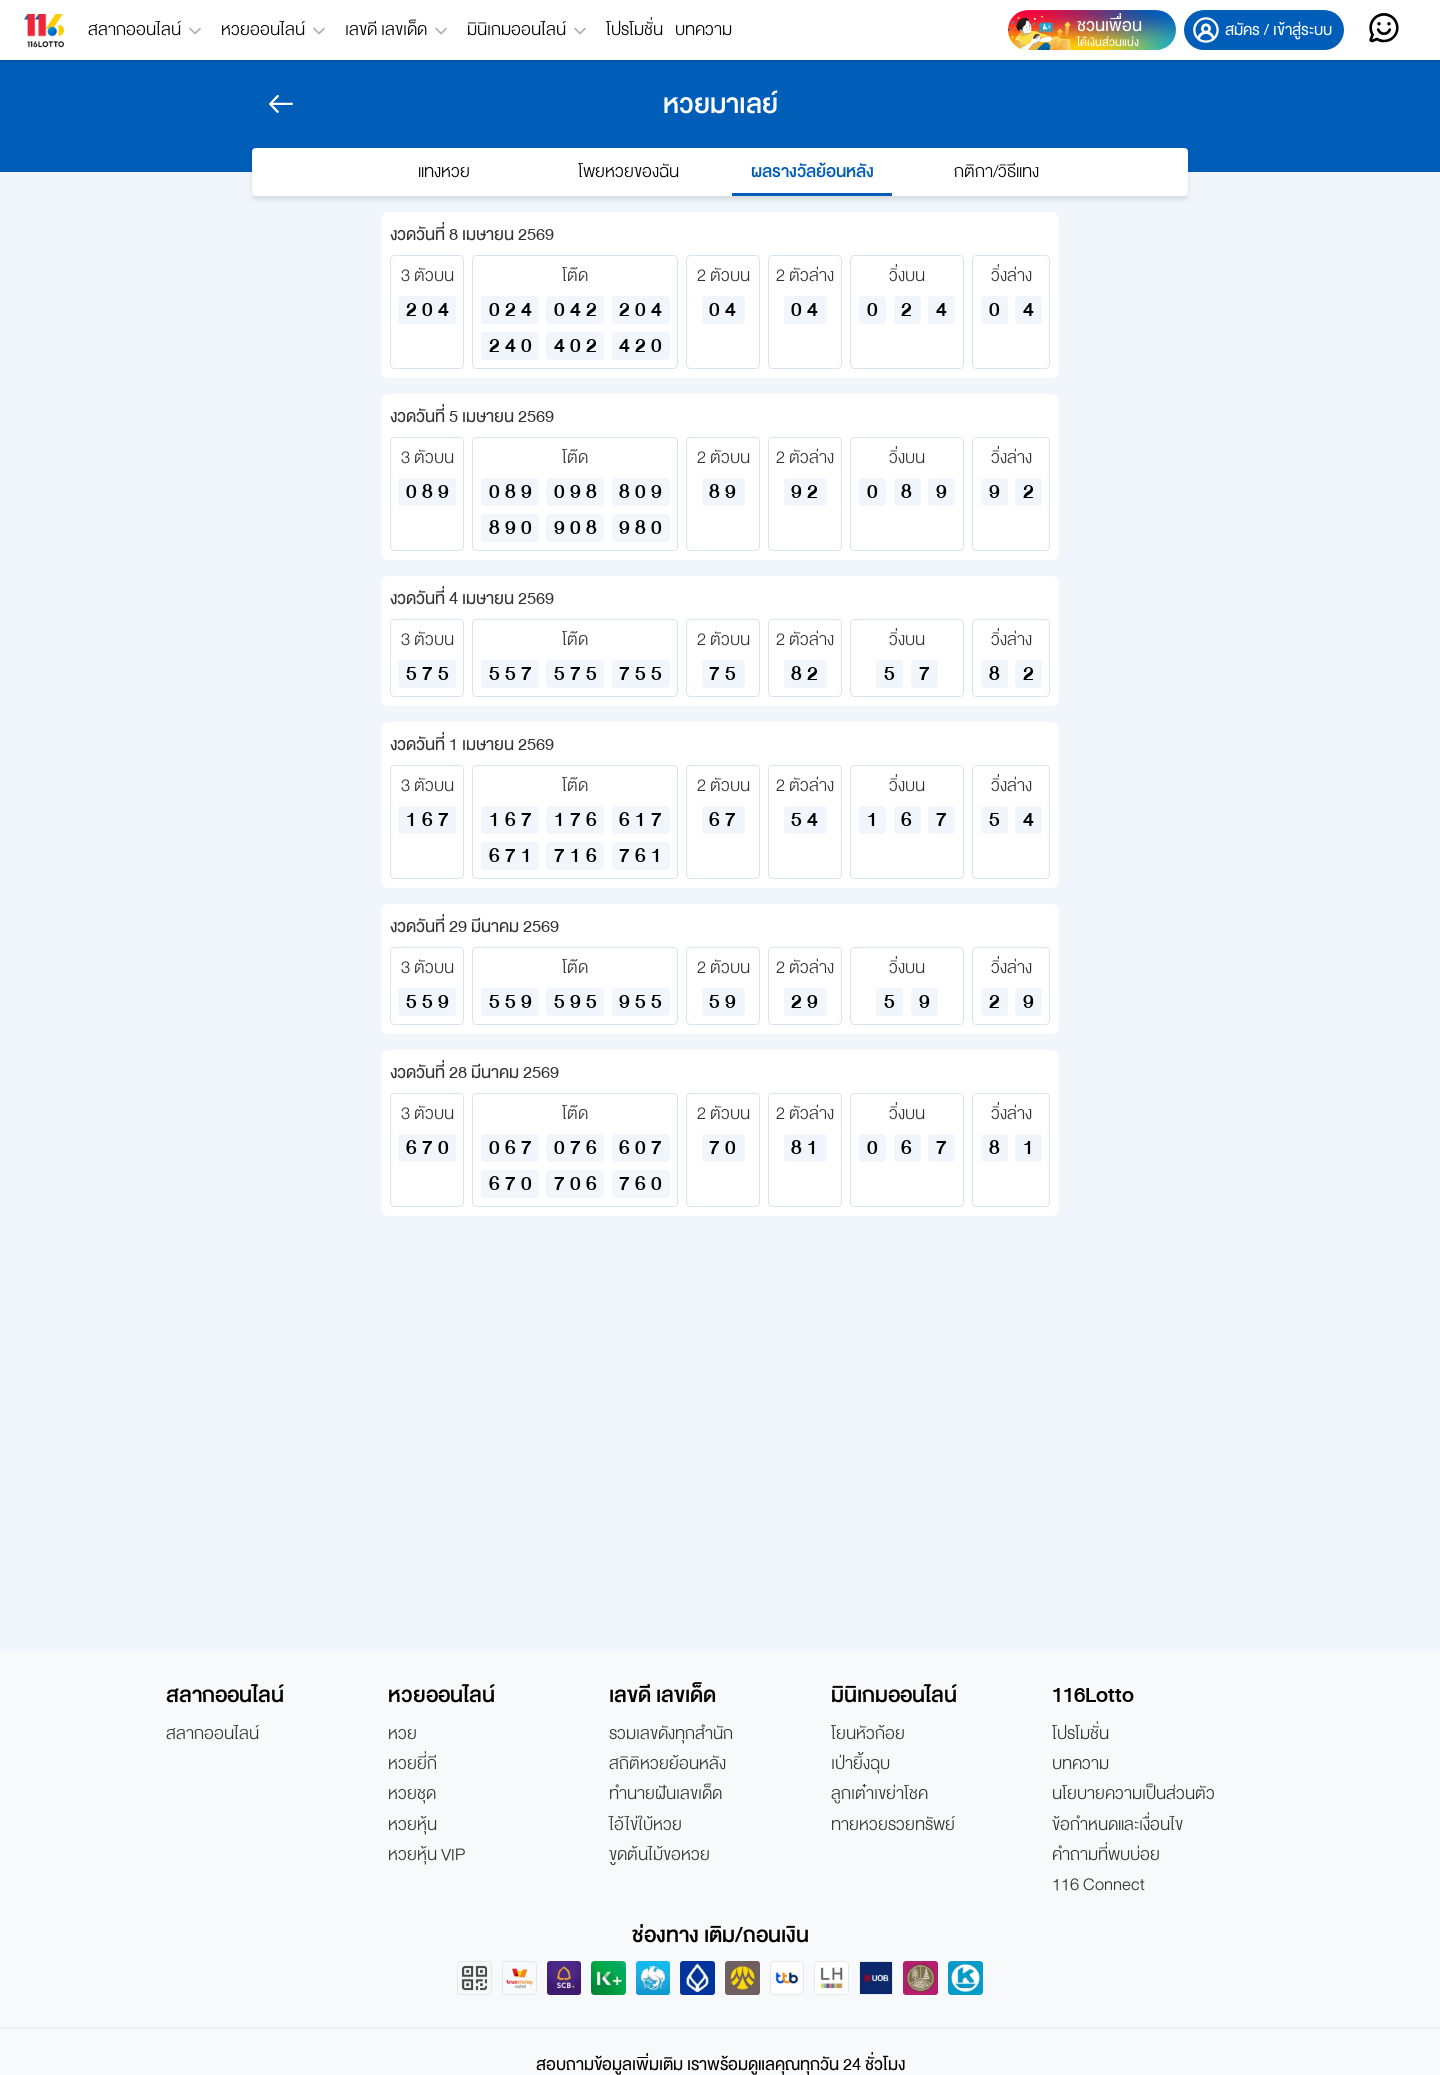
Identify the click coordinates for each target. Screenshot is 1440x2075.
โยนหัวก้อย (868, 1734)
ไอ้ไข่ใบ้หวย (645, 1825)
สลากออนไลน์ (212, 1734)
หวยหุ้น (412, 1825)
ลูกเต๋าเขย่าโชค (879, 1794)
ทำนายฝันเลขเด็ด (665, 1794)
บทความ (703, 29)
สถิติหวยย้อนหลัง (667, 1764)
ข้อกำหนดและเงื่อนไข (1117, 1825)
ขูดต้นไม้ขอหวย (659, 1855)
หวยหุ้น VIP (426, 1855)
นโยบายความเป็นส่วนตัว (1133, 1794)
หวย (402, 1734)
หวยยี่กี (412, 1764)
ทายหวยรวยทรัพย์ (893, 1825)
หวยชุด (412, 1794)
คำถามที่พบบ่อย (1106, 1855)
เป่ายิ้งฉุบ (860, 1764)
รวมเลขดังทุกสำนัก (671, 1734)
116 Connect (1098, 1885)
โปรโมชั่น (634, 29)
